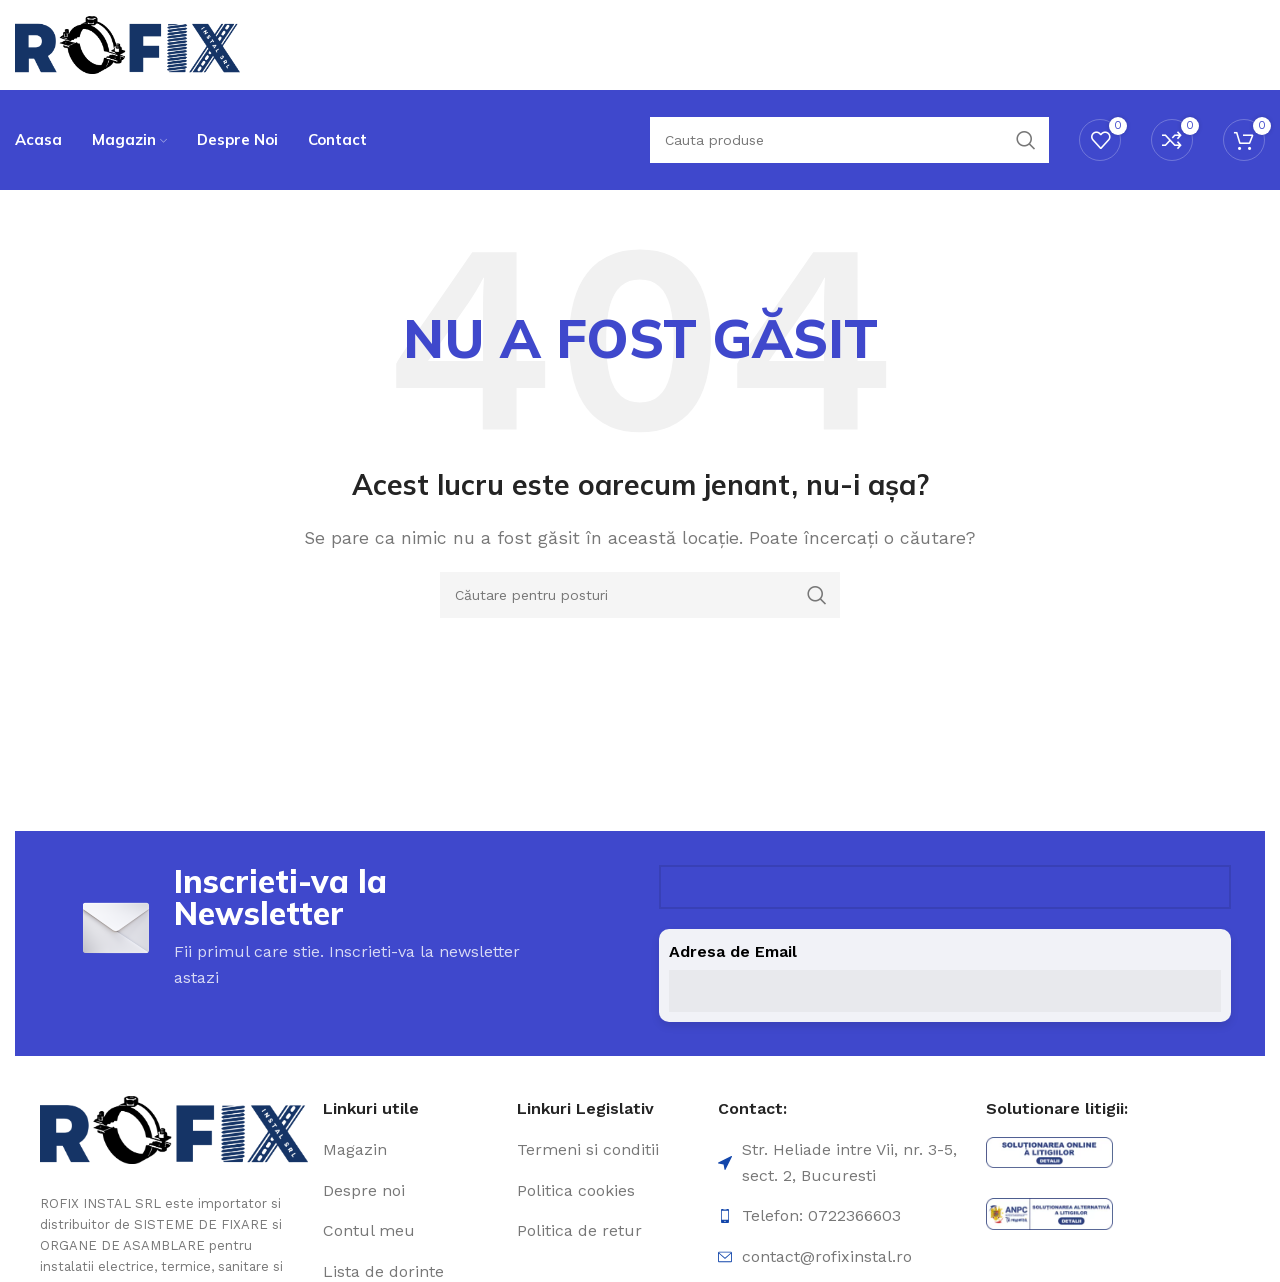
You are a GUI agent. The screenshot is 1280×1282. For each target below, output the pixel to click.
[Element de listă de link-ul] (412, 1150)
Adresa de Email (733, 951)
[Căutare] (849, 140)
